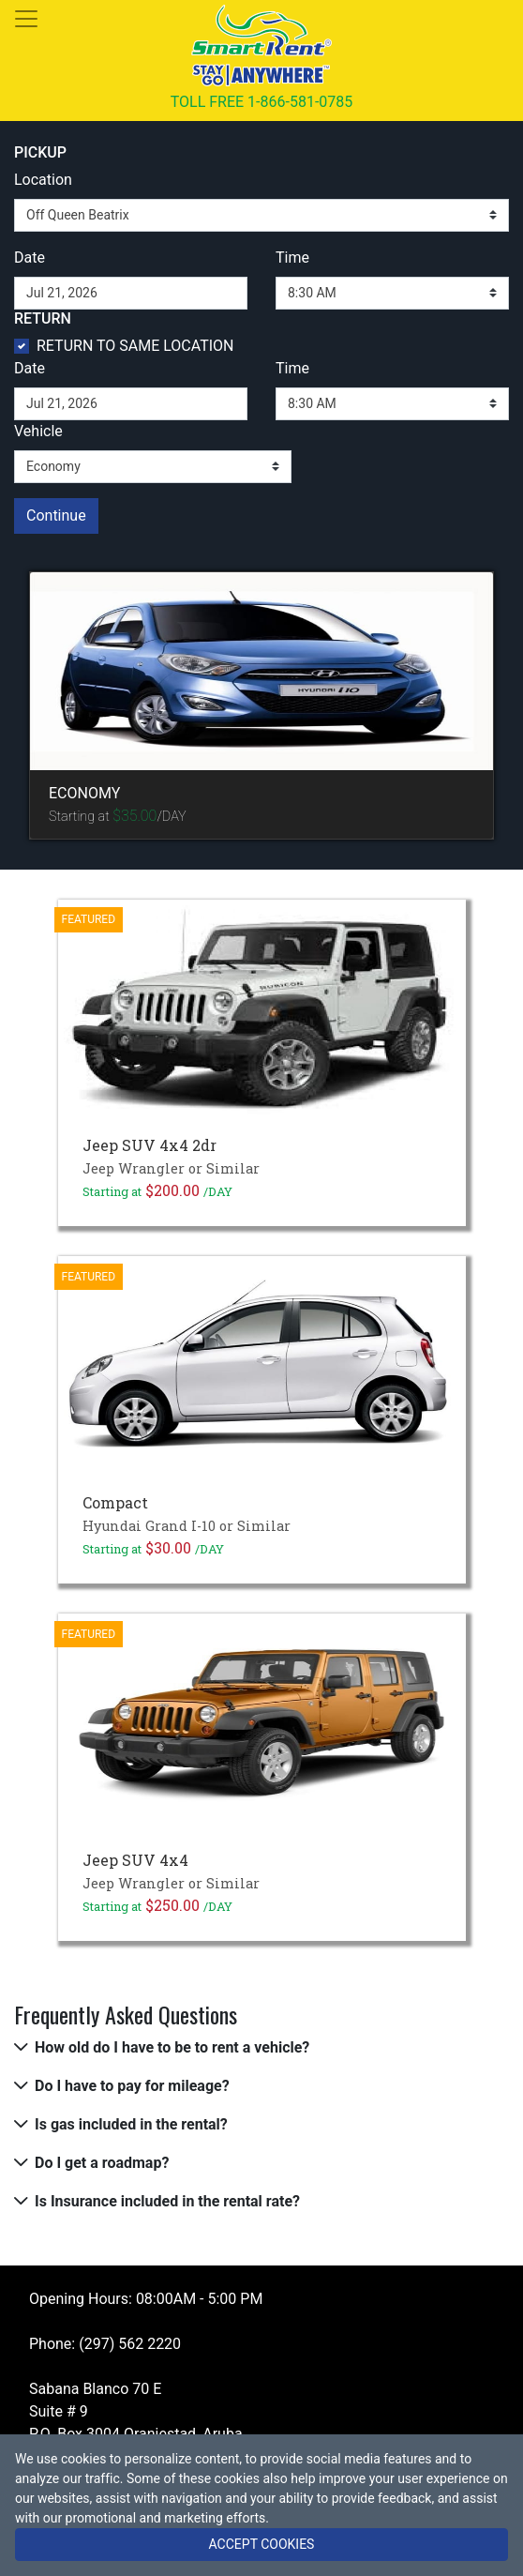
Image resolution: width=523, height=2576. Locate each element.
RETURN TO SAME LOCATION (135, 346)
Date (29, 257)
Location (43, 180)
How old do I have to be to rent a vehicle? (172, 2047)
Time (292, 257)
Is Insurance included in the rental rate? (167, 2201)
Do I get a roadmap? (102, 2163)
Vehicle (38, 431)
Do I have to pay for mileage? (132, 2086)
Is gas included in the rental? (131, 2124)
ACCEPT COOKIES (262, 2544)
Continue (56, 515)
